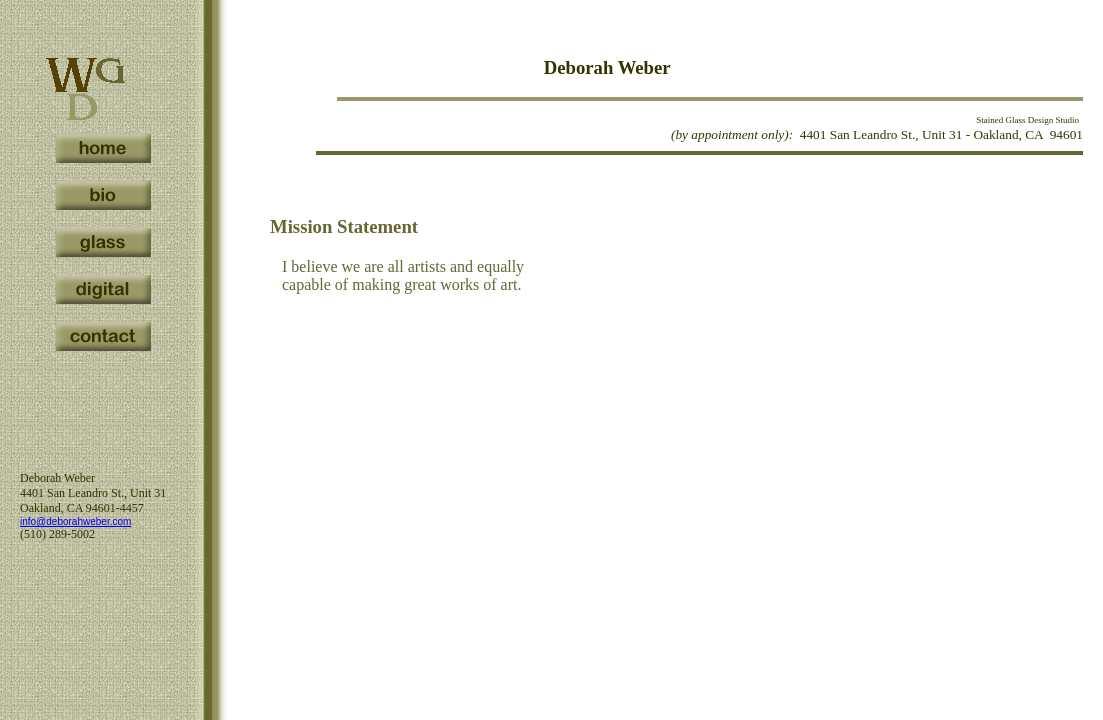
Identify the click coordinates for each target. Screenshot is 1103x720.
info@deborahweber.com (75, 521)
